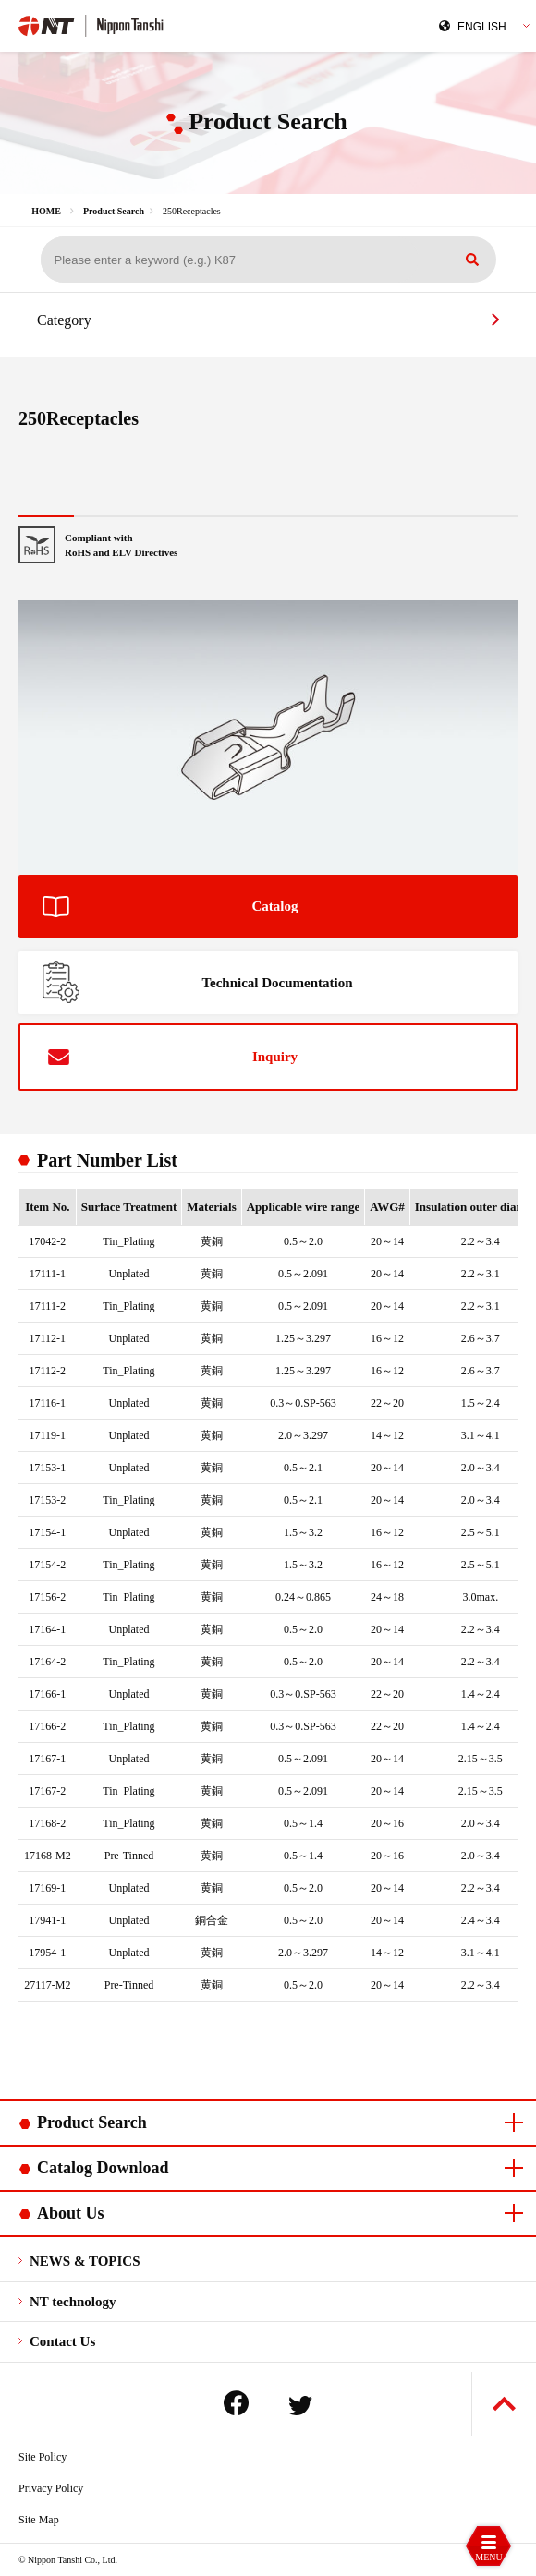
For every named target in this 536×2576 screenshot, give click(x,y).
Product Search (113, 211)
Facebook (236, 2402)
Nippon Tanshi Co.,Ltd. (139, 24)
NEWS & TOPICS (85, 2261)
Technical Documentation (276, 982)
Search (472, 259)
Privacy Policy (50, 2488)
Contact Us (62, 2341)
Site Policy (42, 2456)
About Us (70, 2213)
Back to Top (504, 2404)
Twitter (300, 2405)
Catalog (275, 906)
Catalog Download (103, 2168)
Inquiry (275, 1056)
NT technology (73, 2301)
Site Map (38, 2519)
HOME (46, 211)
